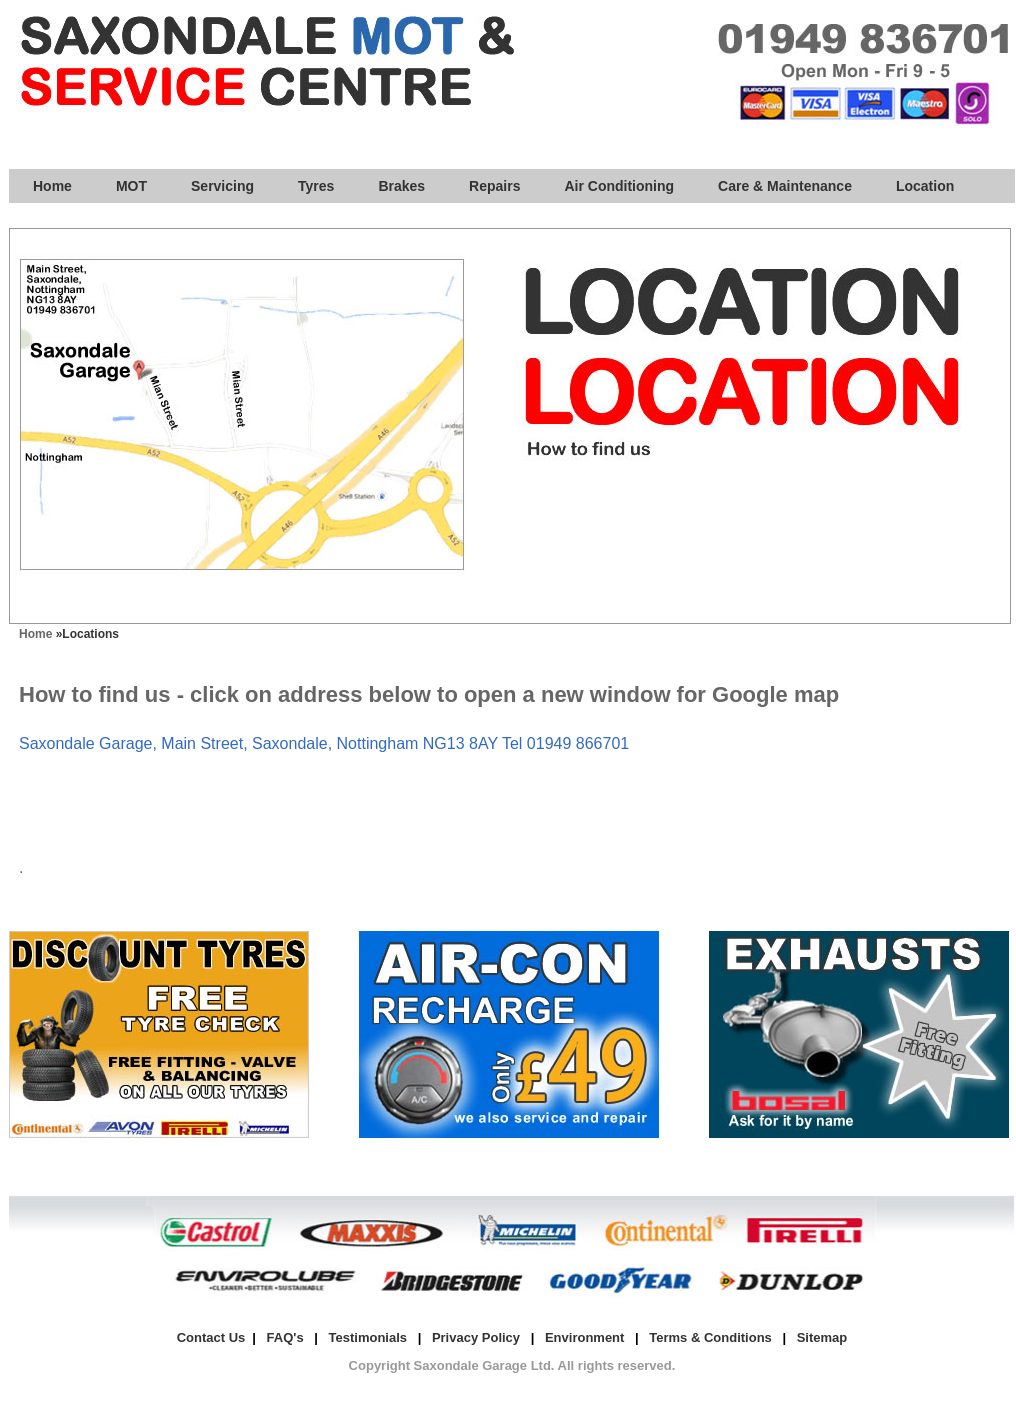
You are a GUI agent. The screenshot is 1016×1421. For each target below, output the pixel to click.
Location (925, 186)
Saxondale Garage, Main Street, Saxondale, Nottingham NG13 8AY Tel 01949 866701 (324, 743)
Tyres (316, 186)
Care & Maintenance (785, 186)
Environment (584, 1337)
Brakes (401, 186)
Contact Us (211, 1337)
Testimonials (368, 1337)
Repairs (494, 186)
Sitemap (822, 1337)
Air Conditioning (619, 186)
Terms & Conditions (710, 1337)
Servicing (222, 186)
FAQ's (285, 1337)
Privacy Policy (476, 1337)
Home (52, 186)
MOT (131, 186)
